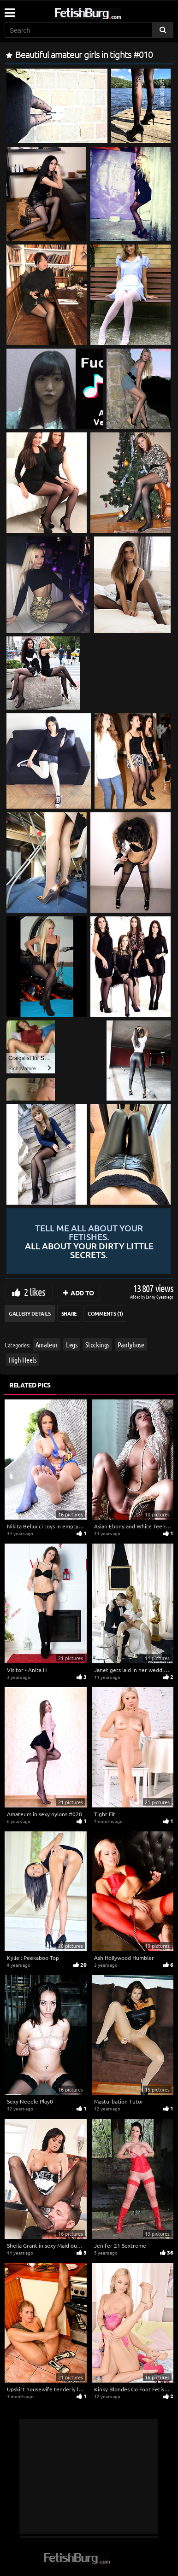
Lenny (151, 1296)
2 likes (34, 1292)
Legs (71, 1344)
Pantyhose (131, 1344)
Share (69, 1313)
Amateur (47, 1344)
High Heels (22, 1359)
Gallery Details (30, 1313)
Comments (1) (105, 1313)
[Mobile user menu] (9, 9)
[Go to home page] (105, 12)
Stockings (97, 1344)
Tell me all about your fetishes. (88, 1241)
